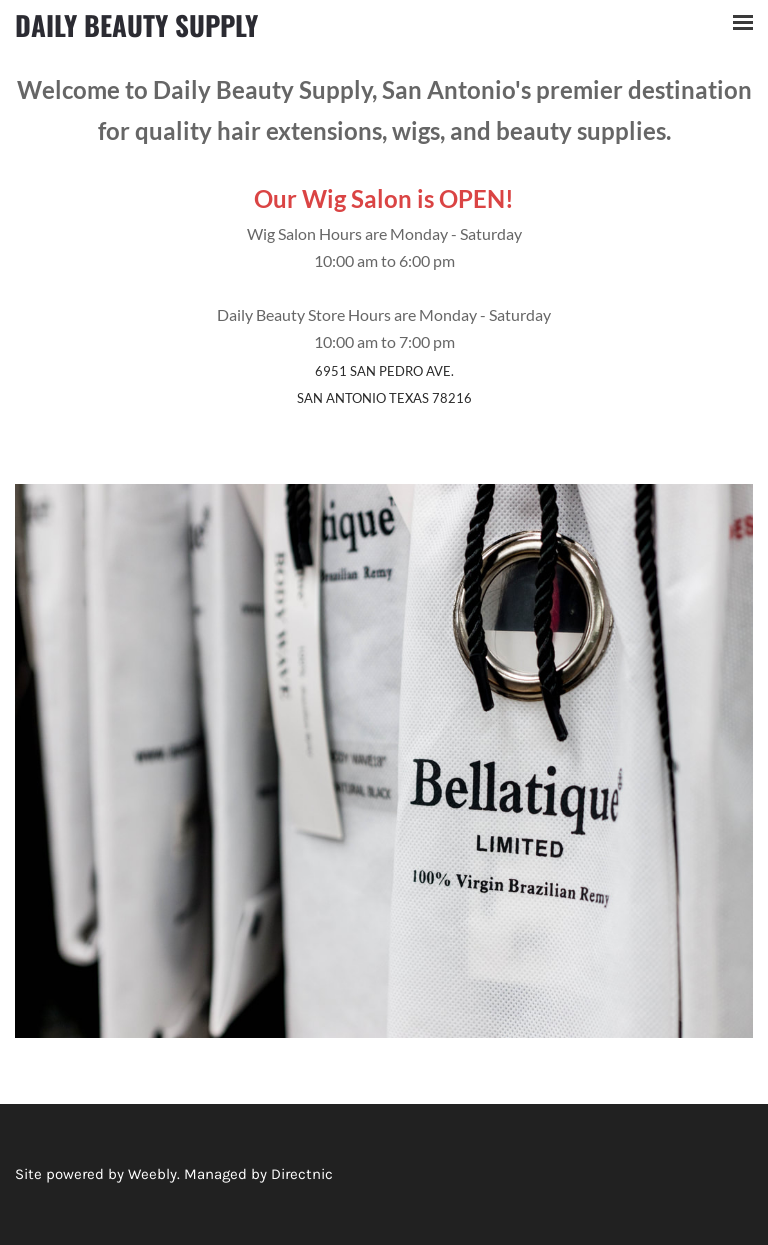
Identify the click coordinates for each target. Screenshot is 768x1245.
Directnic (302, 1174)
